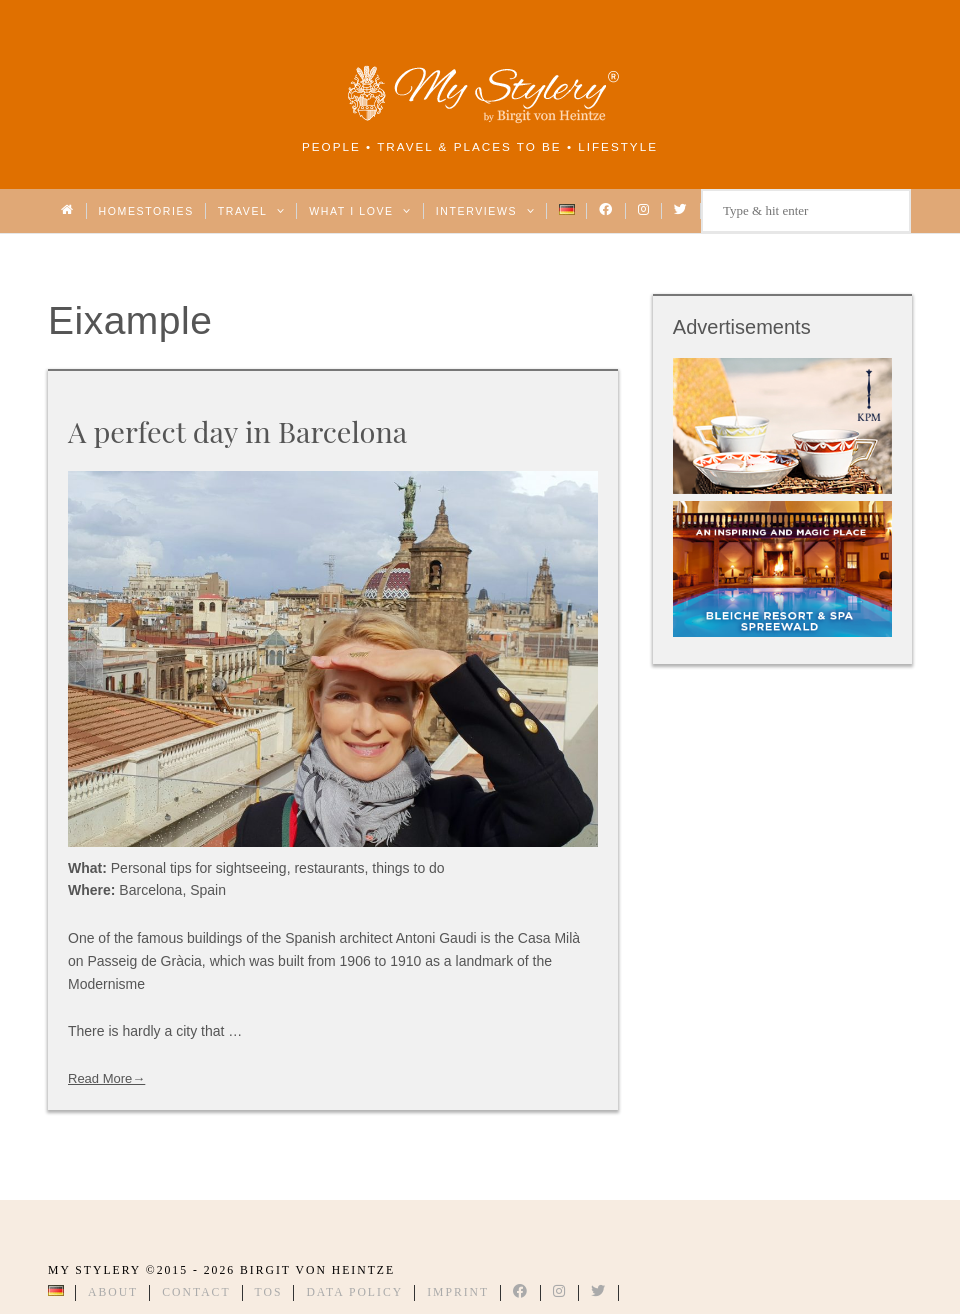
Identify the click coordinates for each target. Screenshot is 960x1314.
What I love (360, 211)
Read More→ (106, 1078)
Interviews (485, 211)
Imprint (458, 1292)
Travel (251, 211)
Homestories (146, 211)
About (113, 1292)
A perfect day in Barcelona (237, 431)
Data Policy (354, 1292)
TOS (269, 1292)
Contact (196, 1292)
